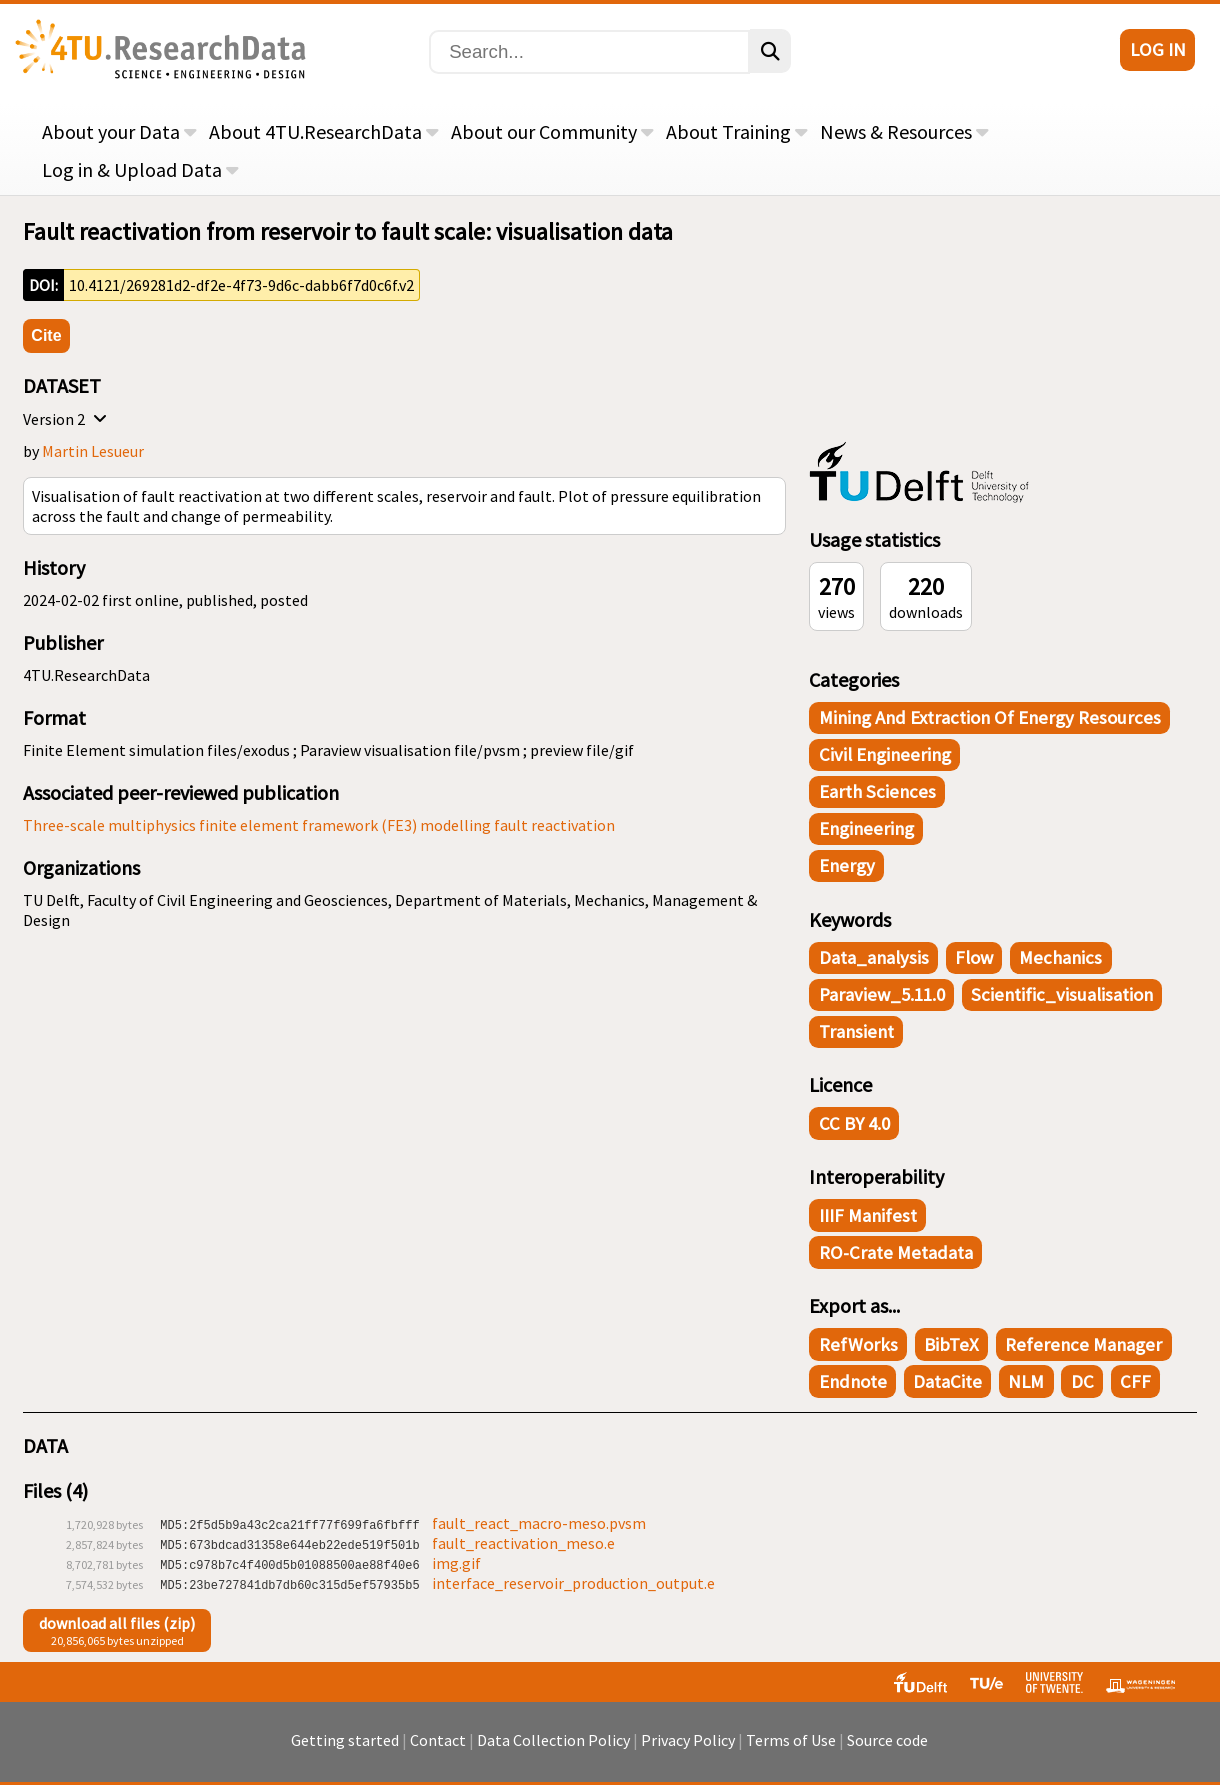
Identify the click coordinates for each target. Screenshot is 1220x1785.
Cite (46, 335)
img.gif (456, 1563)
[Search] (589, 52)
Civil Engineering (885, 754)
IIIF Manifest (868, 1215)
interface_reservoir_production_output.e (573, 1583)
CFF (1135, 1381)
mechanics (1060, 957)
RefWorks (858, 1344)
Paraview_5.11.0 (882, 994)
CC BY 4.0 (854, 1123)
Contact (438, 1750)
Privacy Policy (688, 1750)
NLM (1026, 1381)
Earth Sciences (877, 791)
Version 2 (67, 419)
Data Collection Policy (553, 1750)
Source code (887, 1750)
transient (856, 1031)
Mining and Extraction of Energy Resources (990, 717)
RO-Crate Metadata (896, 1252)
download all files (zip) (117, 1623)
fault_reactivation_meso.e (523, 1543)
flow (974, 957)
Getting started (345, 1750)
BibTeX (951, 1344)
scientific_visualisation (1062, 994)
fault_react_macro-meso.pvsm (539, 1523)
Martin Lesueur (93, 451)
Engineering (866, 828)
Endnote (853, 1381)
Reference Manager (1083, 1344)
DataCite (947, 1381)
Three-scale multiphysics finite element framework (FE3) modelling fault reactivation (319, 825)
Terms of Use (791, 1750)
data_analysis (874, 957)
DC (1082, 1381)
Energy (847, 865)
